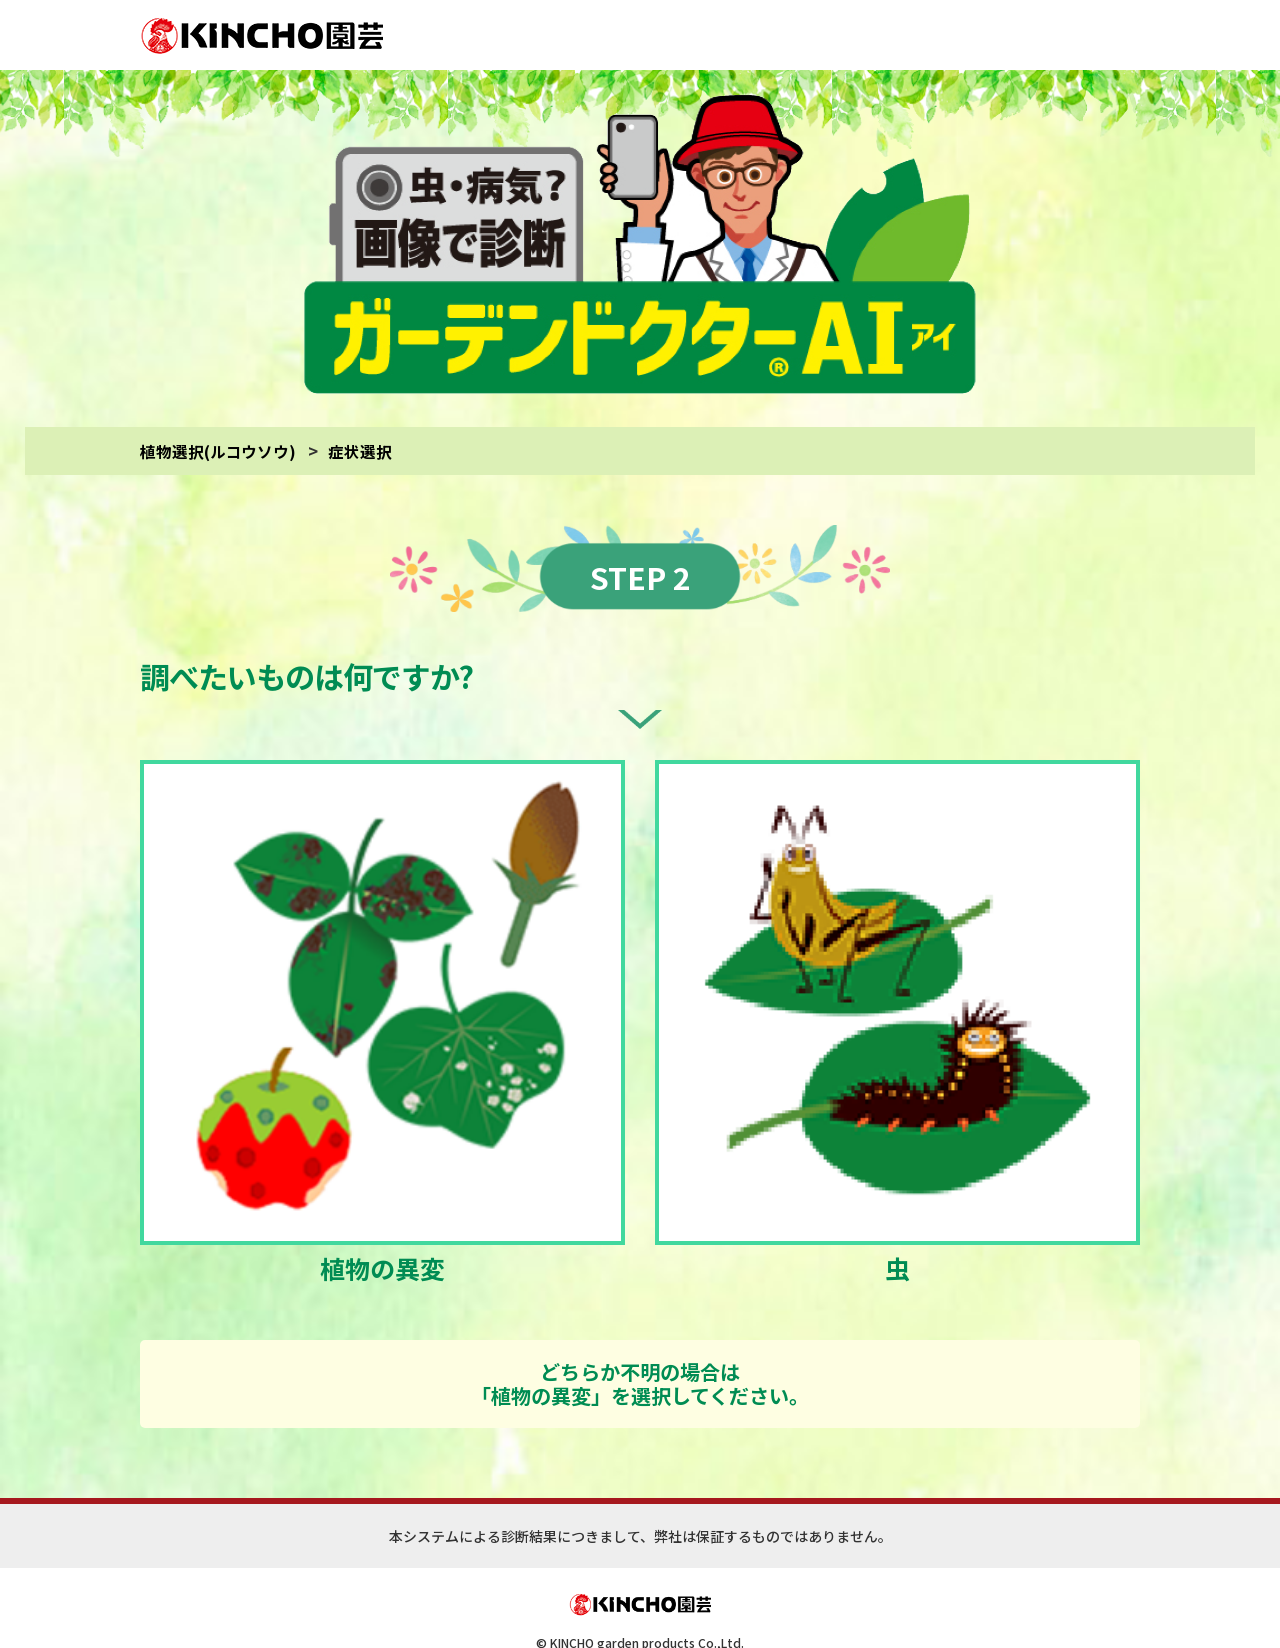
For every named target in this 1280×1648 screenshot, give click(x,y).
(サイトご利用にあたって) (719, 1605)
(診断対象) (817, 1605)
